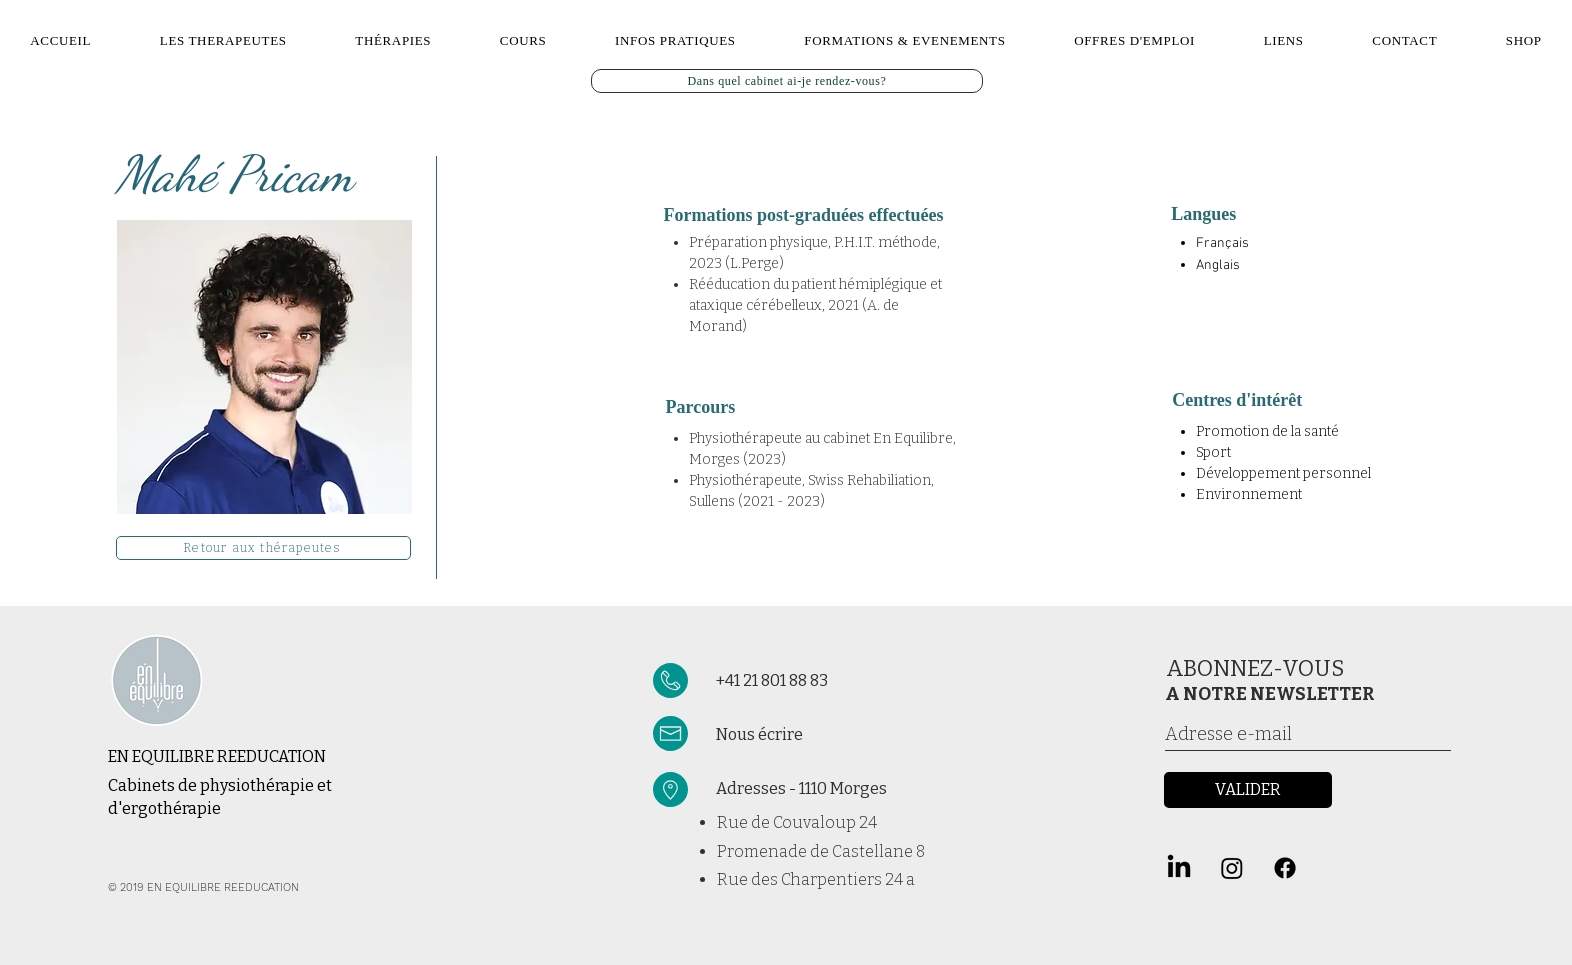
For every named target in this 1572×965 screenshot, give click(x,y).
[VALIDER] (1248, 790)
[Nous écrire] (832, 734)
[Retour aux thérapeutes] (263, 548)
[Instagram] (1232, 868)
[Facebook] (1285, 868)
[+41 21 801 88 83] (819, 681)
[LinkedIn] (1179, 868)
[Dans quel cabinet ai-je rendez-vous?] (787, 81)
